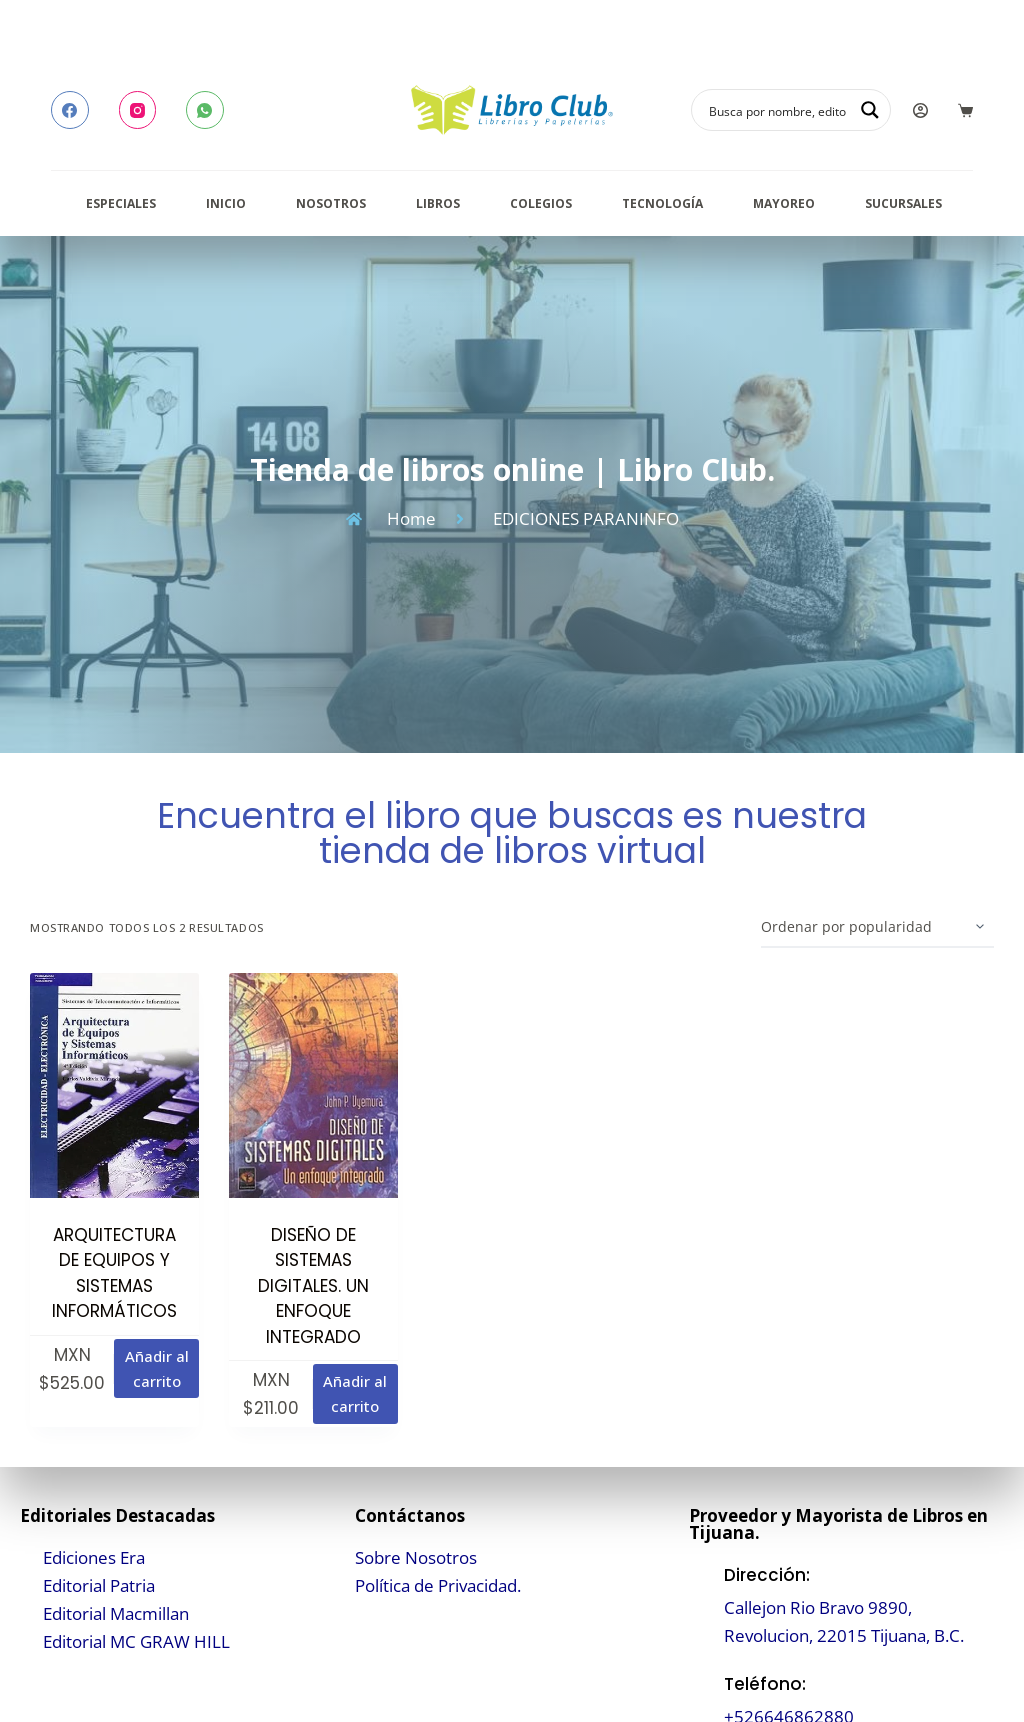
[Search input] (778, 110)
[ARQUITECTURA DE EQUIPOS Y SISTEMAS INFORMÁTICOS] (114, 1085)
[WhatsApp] (205, 110)
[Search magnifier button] (870, 110)
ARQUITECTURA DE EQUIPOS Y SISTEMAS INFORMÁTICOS (114, 1273)
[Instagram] (138, 110)
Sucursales (903, 203)
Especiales (121, 203)
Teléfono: (765, 1684)
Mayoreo (784, 203)
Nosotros (331, 203)
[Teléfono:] (701, 1700)
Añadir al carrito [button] (157, 1368)
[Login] (920, 110)
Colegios (541, 203)
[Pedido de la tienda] (877, 928)
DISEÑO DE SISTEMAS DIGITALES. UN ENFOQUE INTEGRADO (313, 1286)
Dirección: (767, 1575)
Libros (438, 203)
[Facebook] (70, 110)
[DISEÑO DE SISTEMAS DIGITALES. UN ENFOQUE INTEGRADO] (313, 1085)
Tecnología (662, 203)
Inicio (226, 203)
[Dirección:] (701, 1605)
